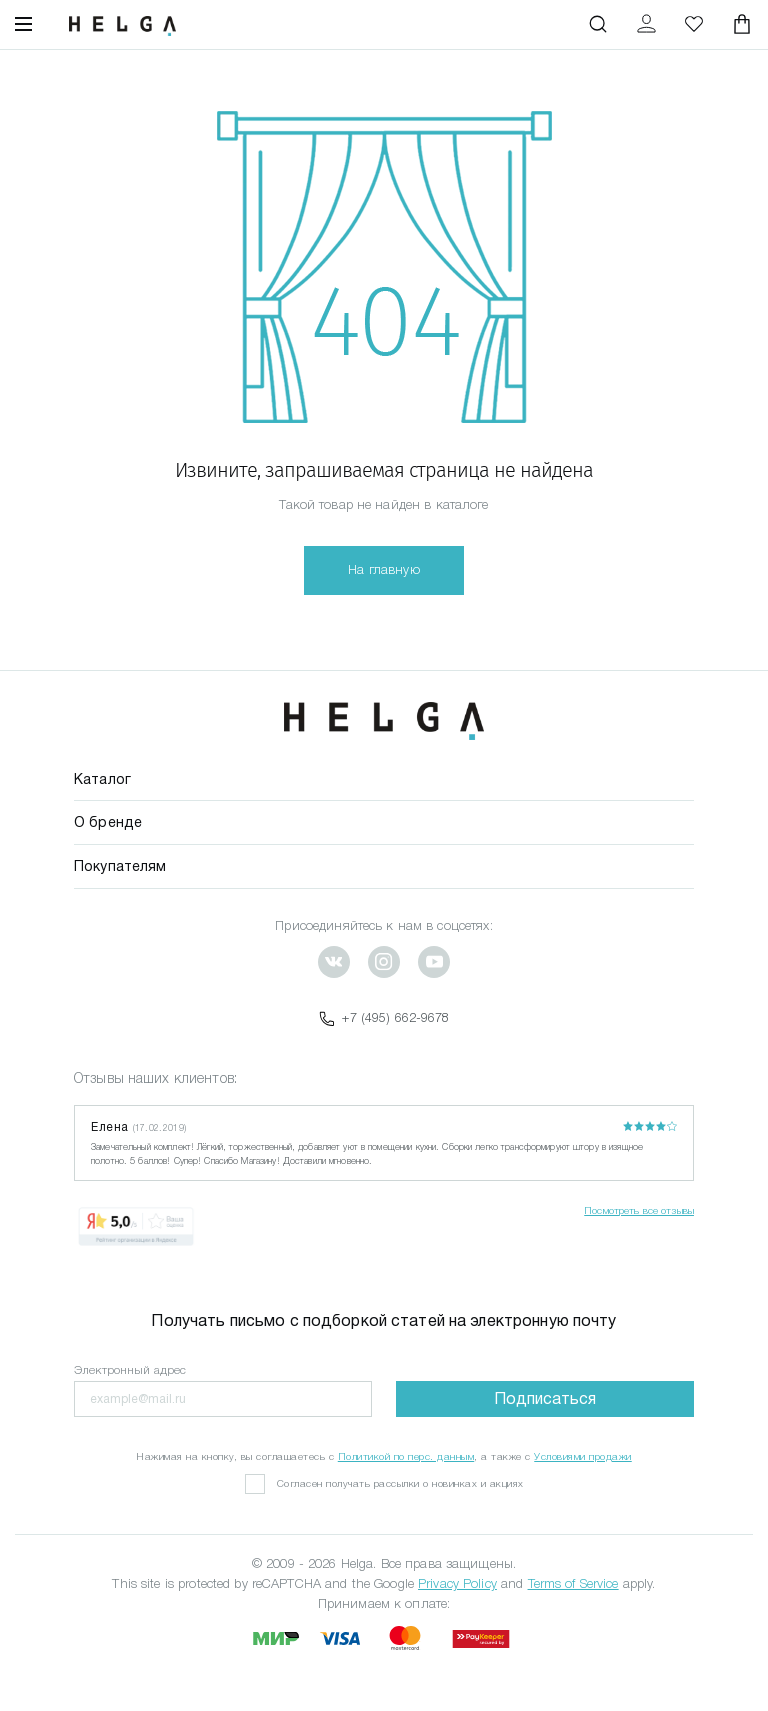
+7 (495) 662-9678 (383, 1018)
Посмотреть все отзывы (639, 1210)
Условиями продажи (583, 1456)
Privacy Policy (457, 1583)
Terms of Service (573, 1583)
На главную (383, 569)
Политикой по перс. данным (406, 1456)
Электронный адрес (130, 1370)
